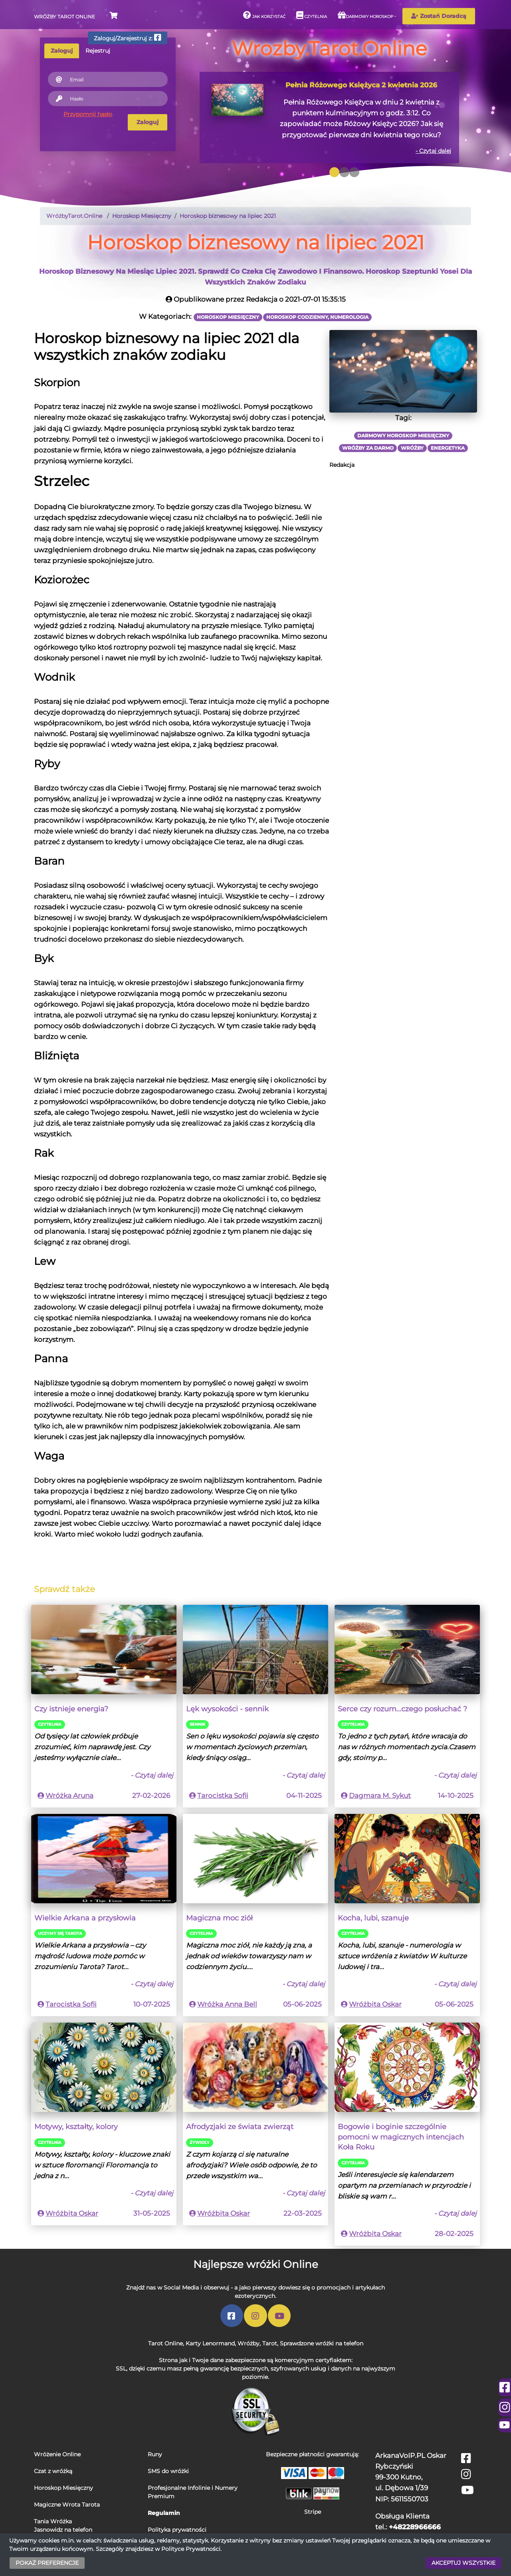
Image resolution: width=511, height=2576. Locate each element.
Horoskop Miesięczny (63, 2487)
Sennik (197, 1724)
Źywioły (200, 2142)
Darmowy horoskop (365, 15)
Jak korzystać (264, 15)
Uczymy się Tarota (60, 1933)
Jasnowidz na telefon (63, 2529)
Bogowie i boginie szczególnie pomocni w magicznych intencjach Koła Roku (401, 2136)
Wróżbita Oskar (375, 2004)
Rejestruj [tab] (97, 50)
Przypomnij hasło (87, 114)
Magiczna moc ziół (219, 1917)
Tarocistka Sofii (222, 1796)
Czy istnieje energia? (71, 1708)
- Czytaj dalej (433, 150)
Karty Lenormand (210, 2343)
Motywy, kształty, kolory (76, 2126)
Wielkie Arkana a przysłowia (85, 1917)
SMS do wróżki (168, 2471)
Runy (155, 2454)
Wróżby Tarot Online (64, 17)
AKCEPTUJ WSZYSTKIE (463, 2562)
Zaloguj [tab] (62, 50)
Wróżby (248, 2343)
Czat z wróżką (53, 2471)
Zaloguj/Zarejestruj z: (127, 38)
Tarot (269, 2343)
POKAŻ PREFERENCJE (47, 2562)
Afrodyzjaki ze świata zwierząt (239, 2126)
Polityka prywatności (177, 2529)
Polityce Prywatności (190, 2548)
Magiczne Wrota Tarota (67, 2504)
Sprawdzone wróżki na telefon (321, 2343)
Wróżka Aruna (69, 1796)
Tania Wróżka (53, 2521)
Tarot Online (165, 2343)
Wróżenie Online (57, 2454)
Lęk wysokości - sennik (227, 1708)
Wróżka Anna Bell (227, 2004)
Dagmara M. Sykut (380, 1796)
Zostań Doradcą (438, 16)
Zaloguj (147, 122)
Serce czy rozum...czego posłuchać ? (402, 1708)
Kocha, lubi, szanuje (373, 1917)
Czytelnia (311, 15)
